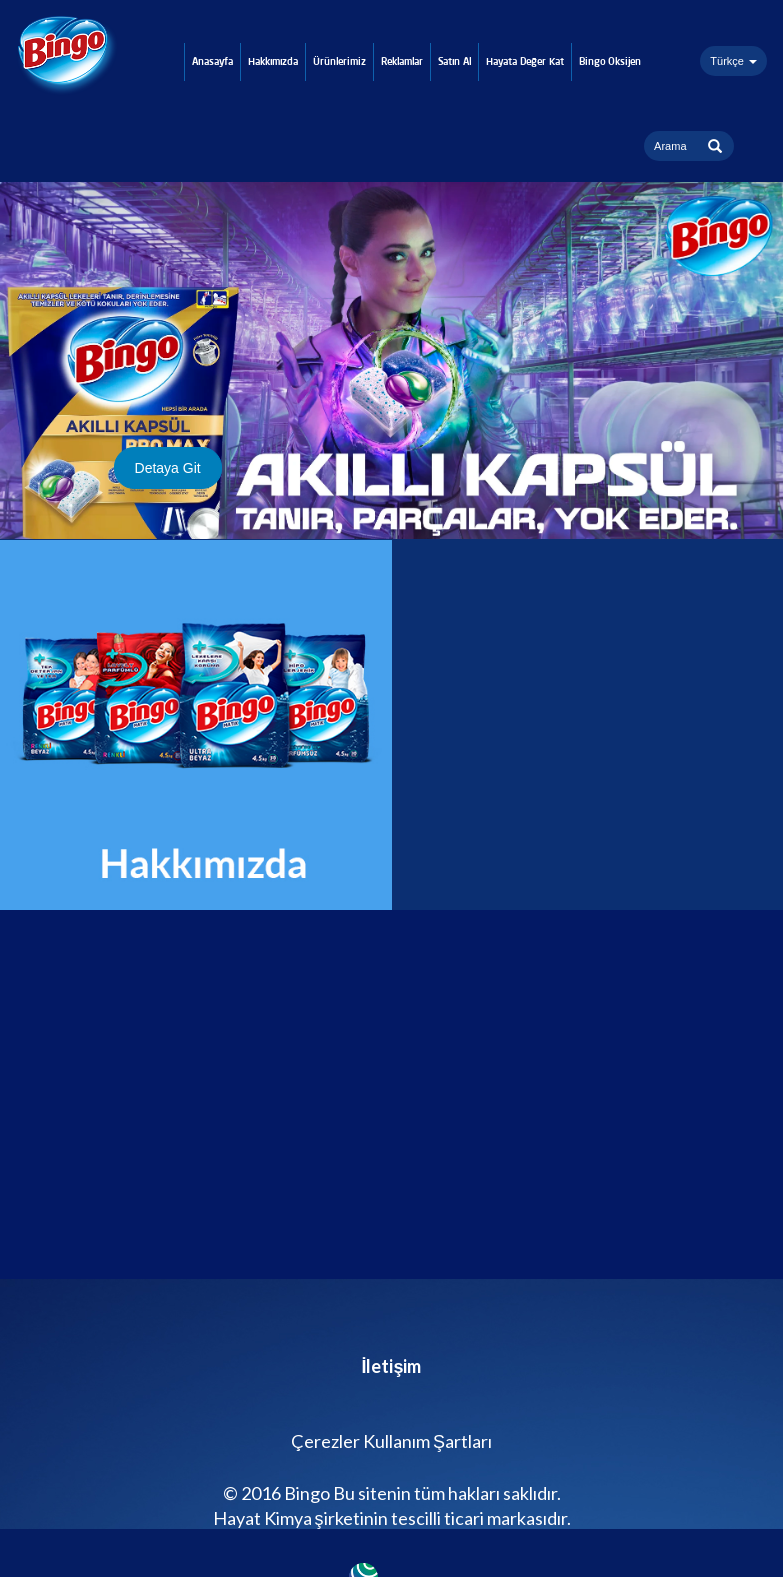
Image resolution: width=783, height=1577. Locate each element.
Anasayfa (212, 61)
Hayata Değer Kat (525, 61)
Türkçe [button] (733, 61)
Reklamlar (402, 61)
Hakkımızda (273, 61)
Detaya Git (168, 468)
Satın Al (454, 61)
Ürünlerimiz (339, 61)
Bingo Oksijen (610, 61)
